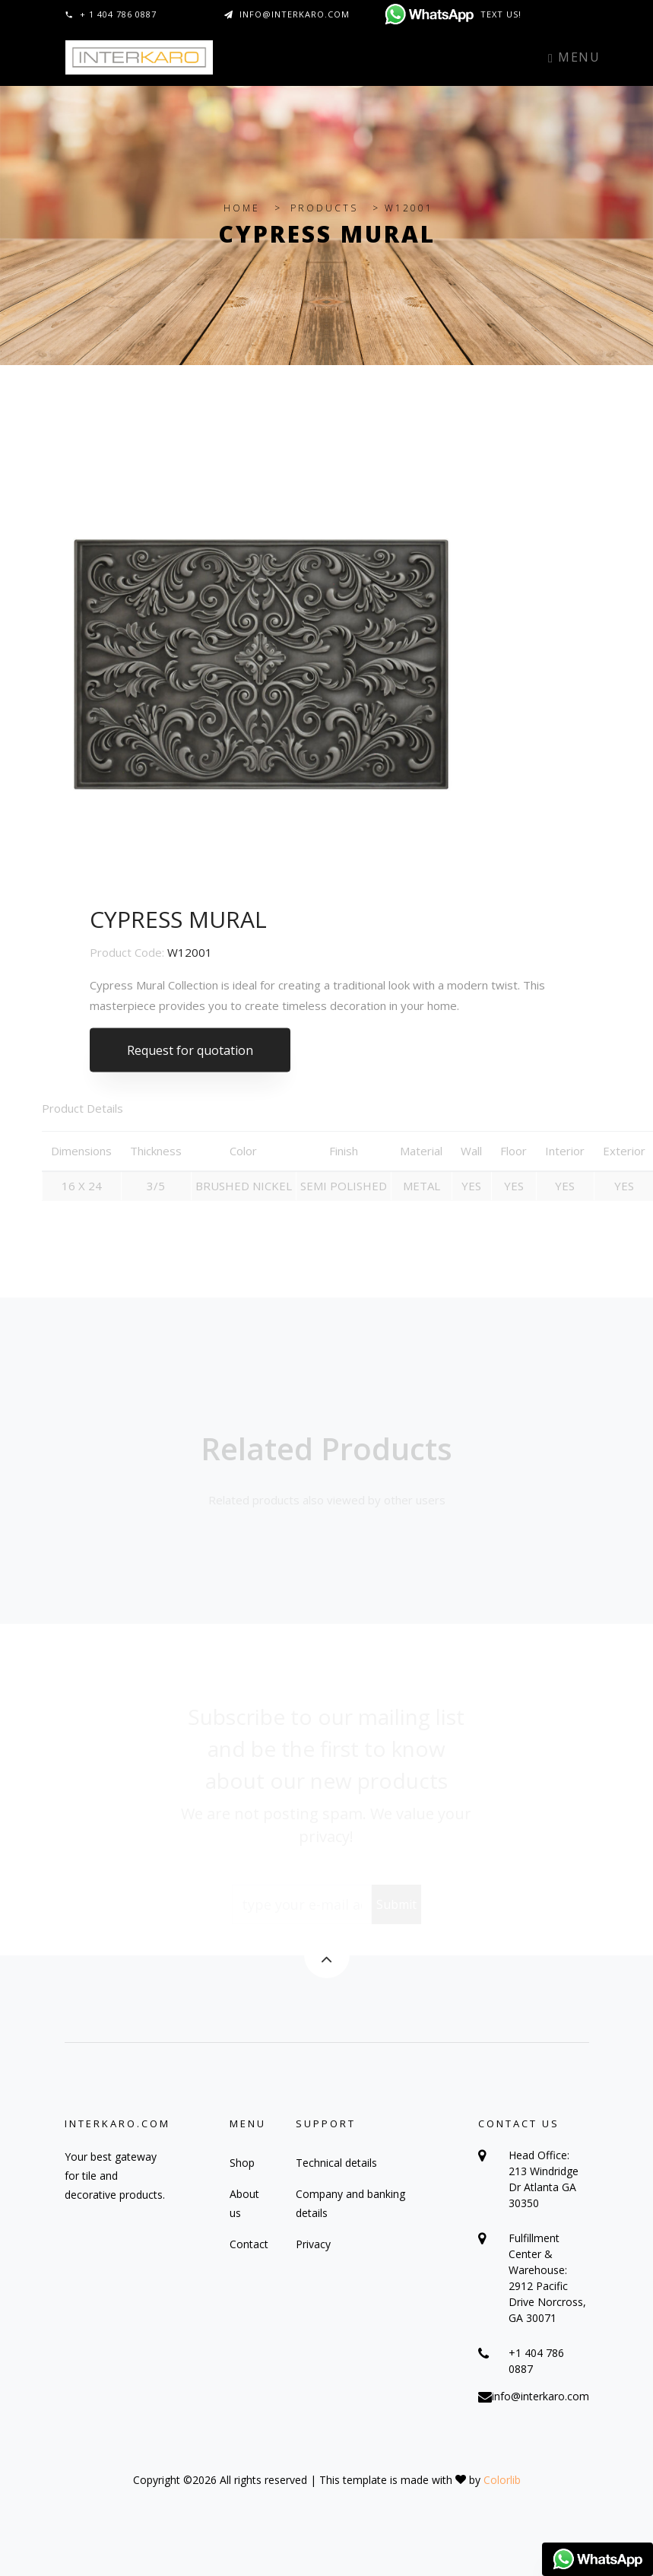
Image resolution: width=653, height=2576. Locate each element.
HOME (241, 208)
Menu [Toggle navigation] (574, 57)
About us (244, 2203)
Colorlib (502, 2480)
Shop (242, 2162)
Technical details (336, 2162)
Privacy (313, 2244)
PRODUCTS (324, 208)
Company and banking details (350, 2203)
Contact (249, 2244)
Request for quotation (190, 1057)
